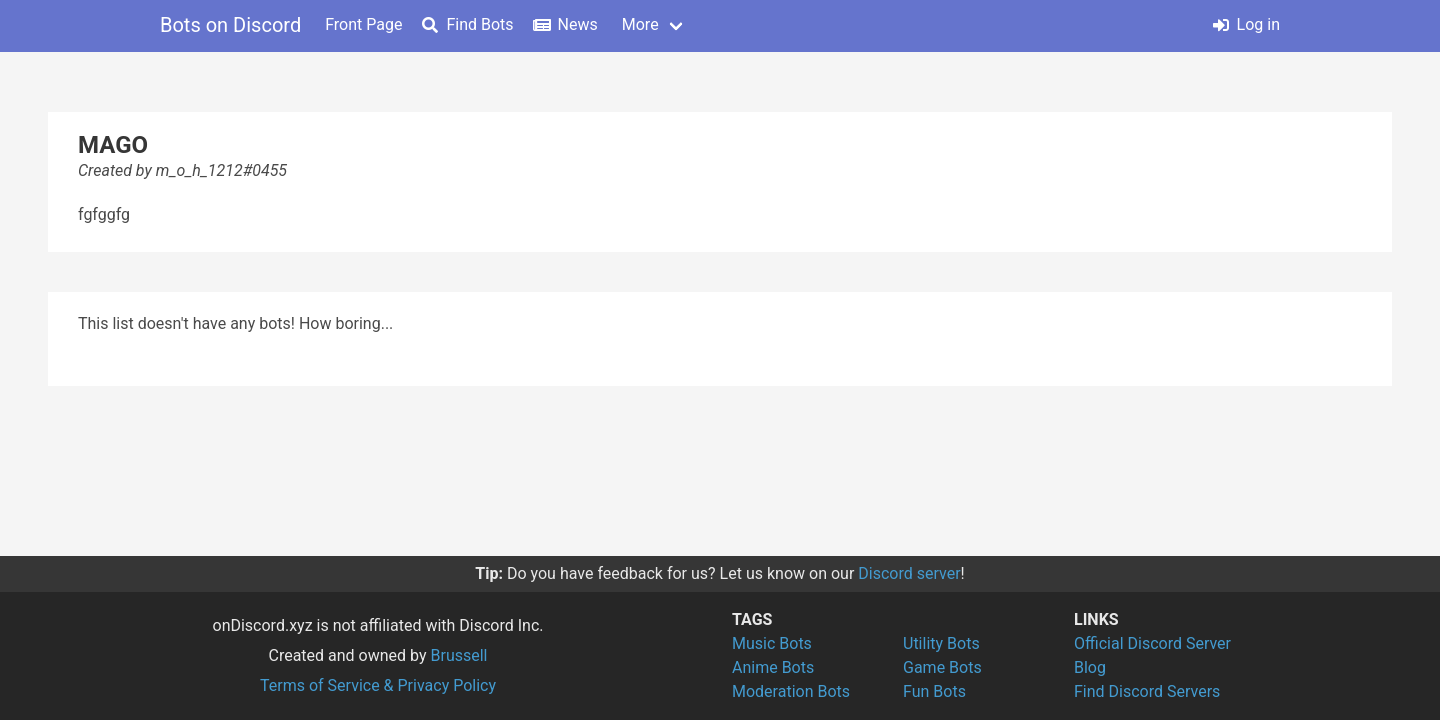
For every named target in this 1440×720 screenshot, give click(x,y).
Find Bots (467, 24)
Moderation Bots (791, 691)
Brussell (459, 655)
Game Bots (942, 667)
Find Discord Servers (1147, 691)
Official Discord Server (1152, 643)
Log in (1246, 24)
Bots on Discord (230, 25)
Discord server (909, 573)
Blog (1090, 667)
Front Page (363, 24)
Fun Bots (934, 691)
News (566, 24)
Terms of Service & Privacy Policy (378, 685)
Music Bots (772, 643)
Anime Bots (773, 667)
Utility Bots (941, 643)
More (640, 24)
